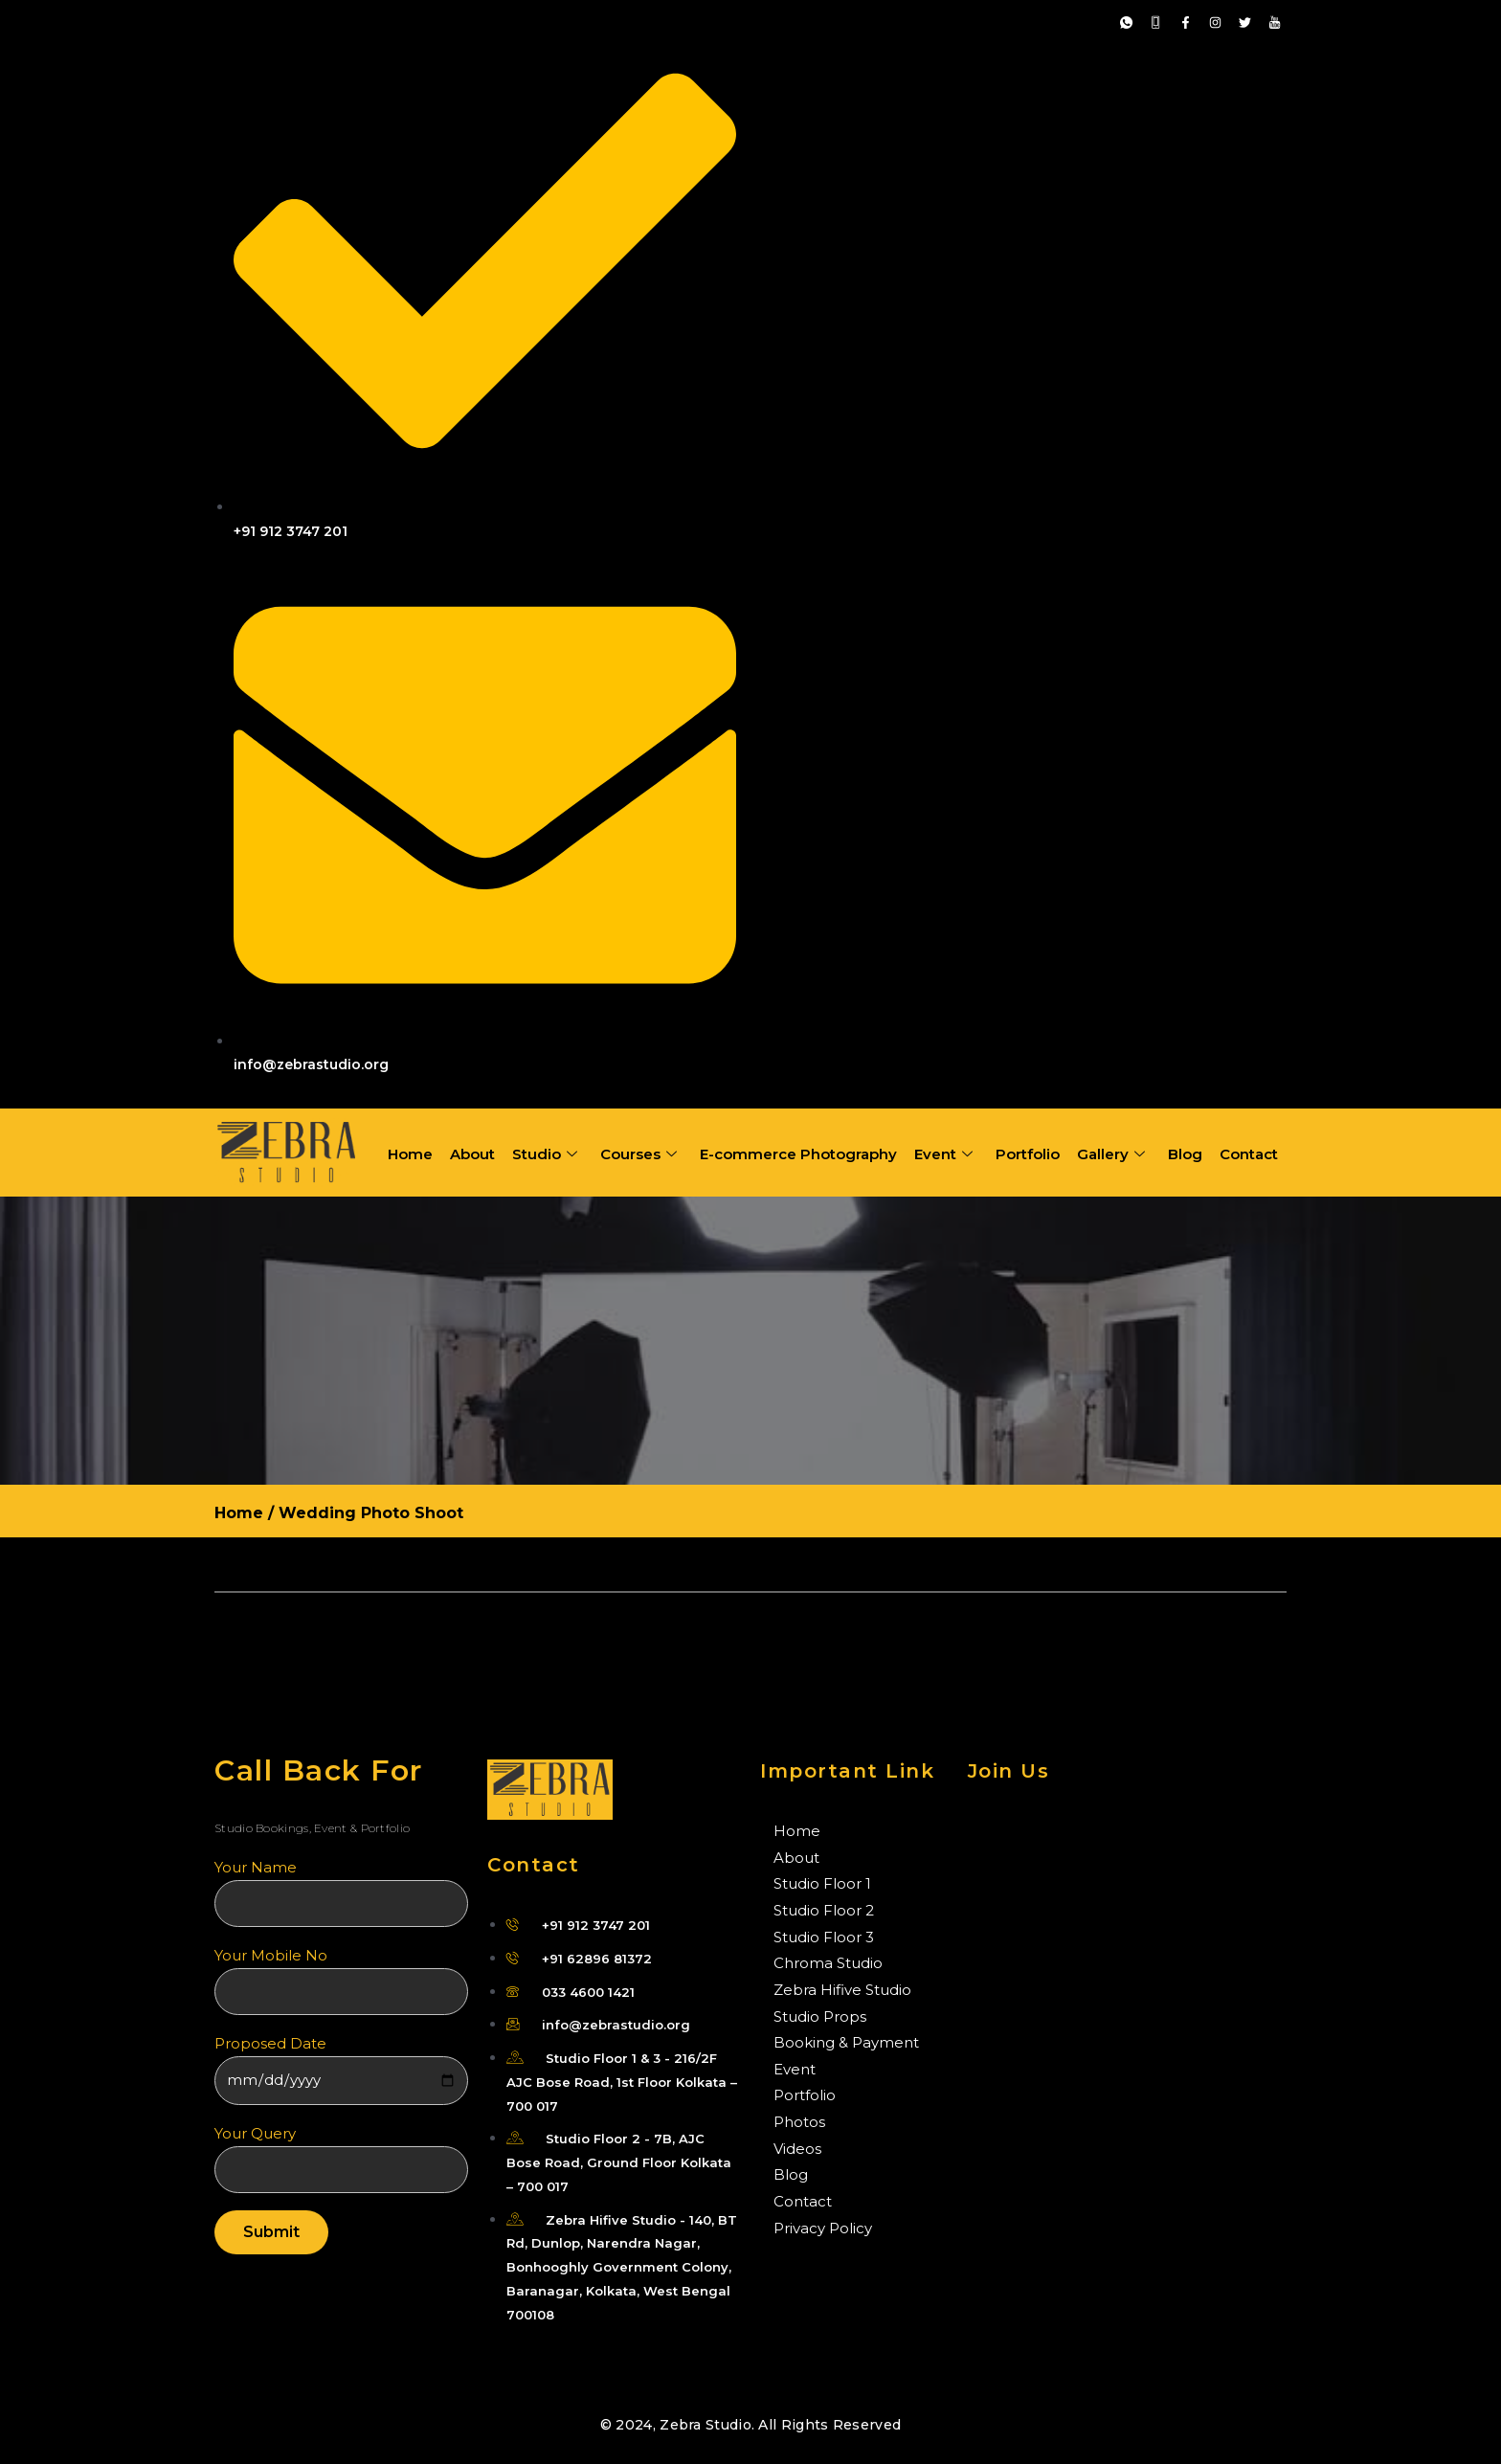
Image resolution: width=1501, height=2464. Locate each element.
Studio (544, 1155)
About (472, 1154)
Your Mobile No (341, 1980)
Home (410, 1154)
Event (943, 1155)
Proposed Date (341, 2069)
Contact (1249, 1154)
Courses (638, 1155)
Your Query (341, 2158)
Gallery (1111, 1155)
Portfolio (1028, 1154)
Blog (1185, 1154)
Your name (341, 1892)
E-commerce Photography (798, 1154)
